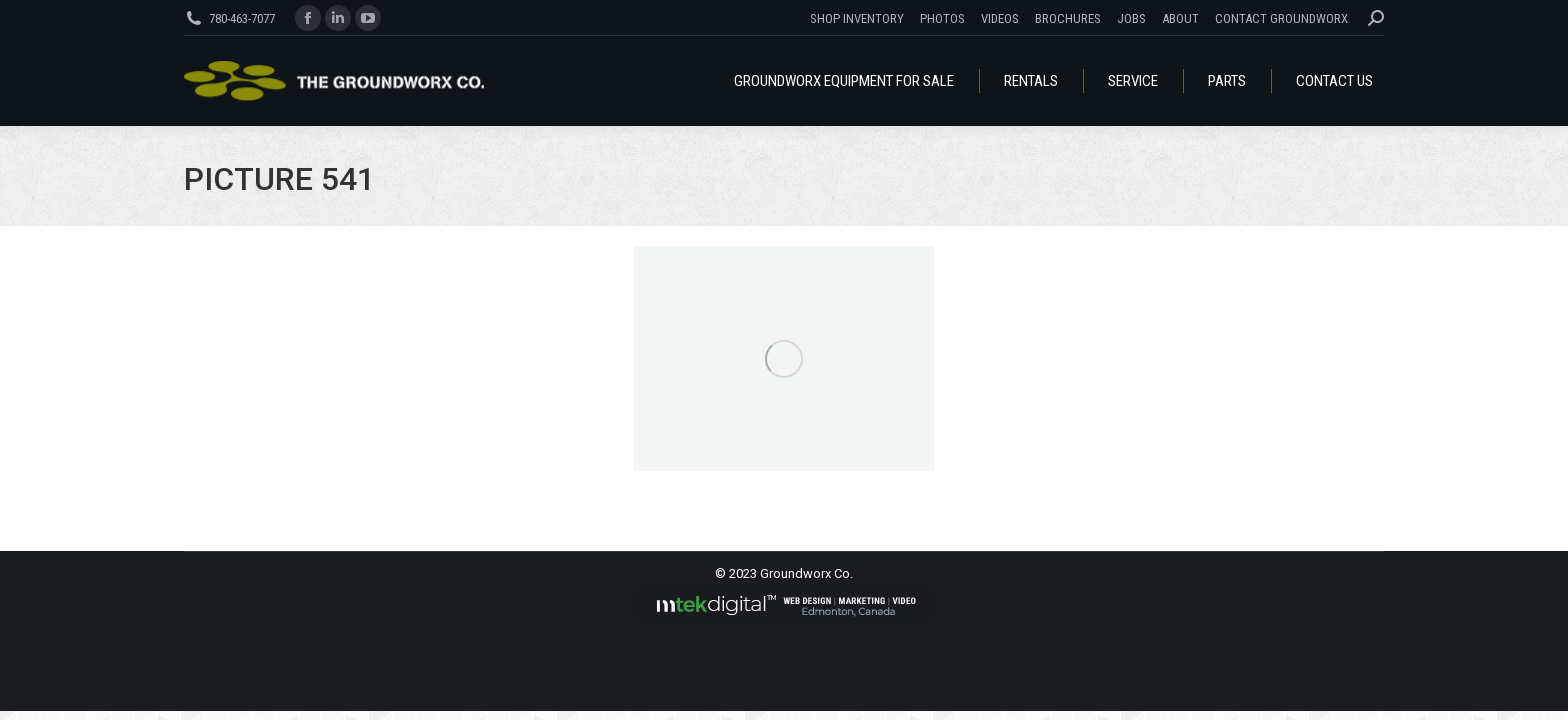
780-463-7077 (242, 18)
